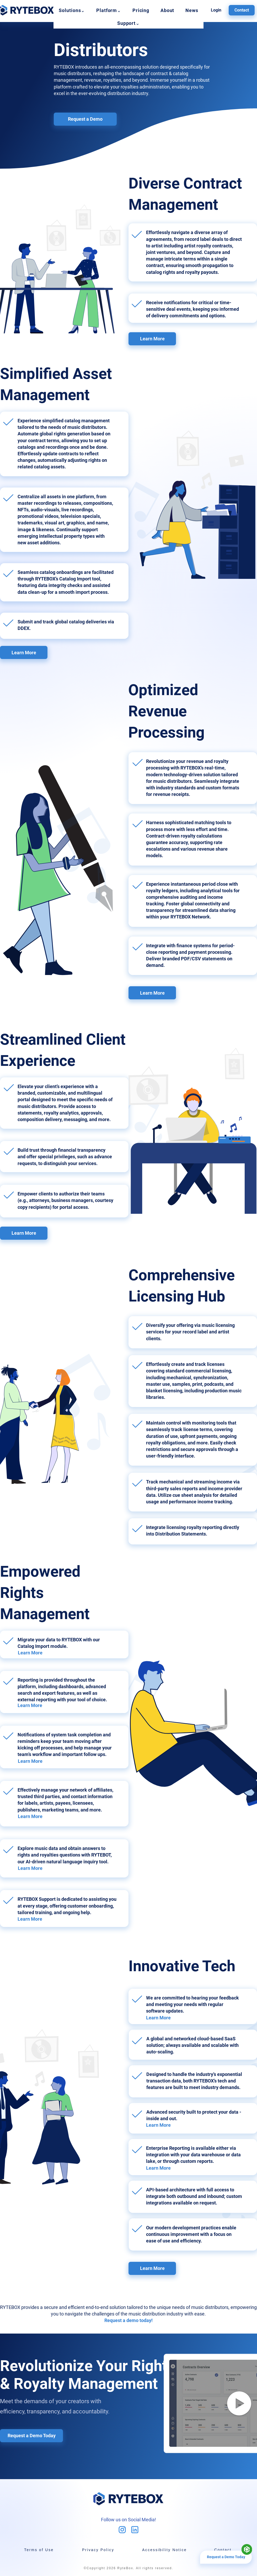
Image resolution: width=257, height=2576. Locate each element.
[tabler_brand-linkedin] (135, 2529)
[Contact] (242, 10)
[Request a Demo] (85, 119)
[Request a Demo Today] (31, 2435)
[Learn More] (152, 338)
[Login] (216, 10)
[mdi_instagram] (122, 2529)
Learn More (30, 1652)
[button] (71, 10)
